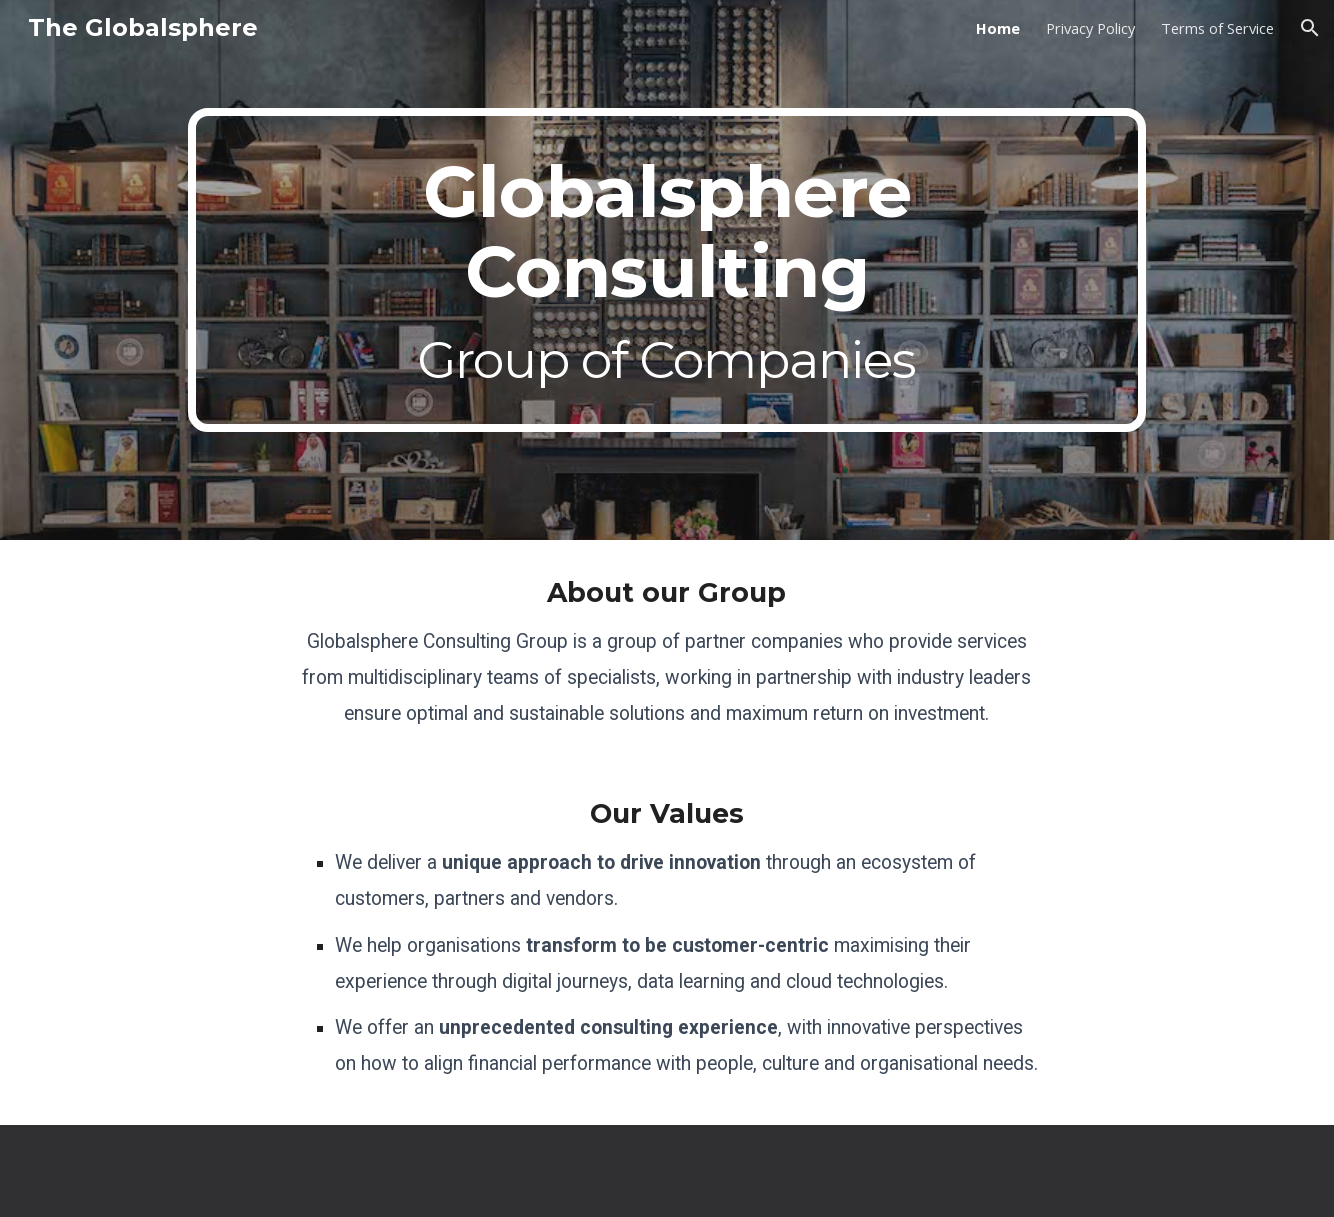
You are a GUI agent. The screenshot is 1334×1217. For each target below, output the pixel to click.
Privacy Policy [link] (1090, 28)
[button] (1310, 28)
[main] (666, 270)
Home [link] (998, 28)
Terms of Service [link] (1217, 28)
